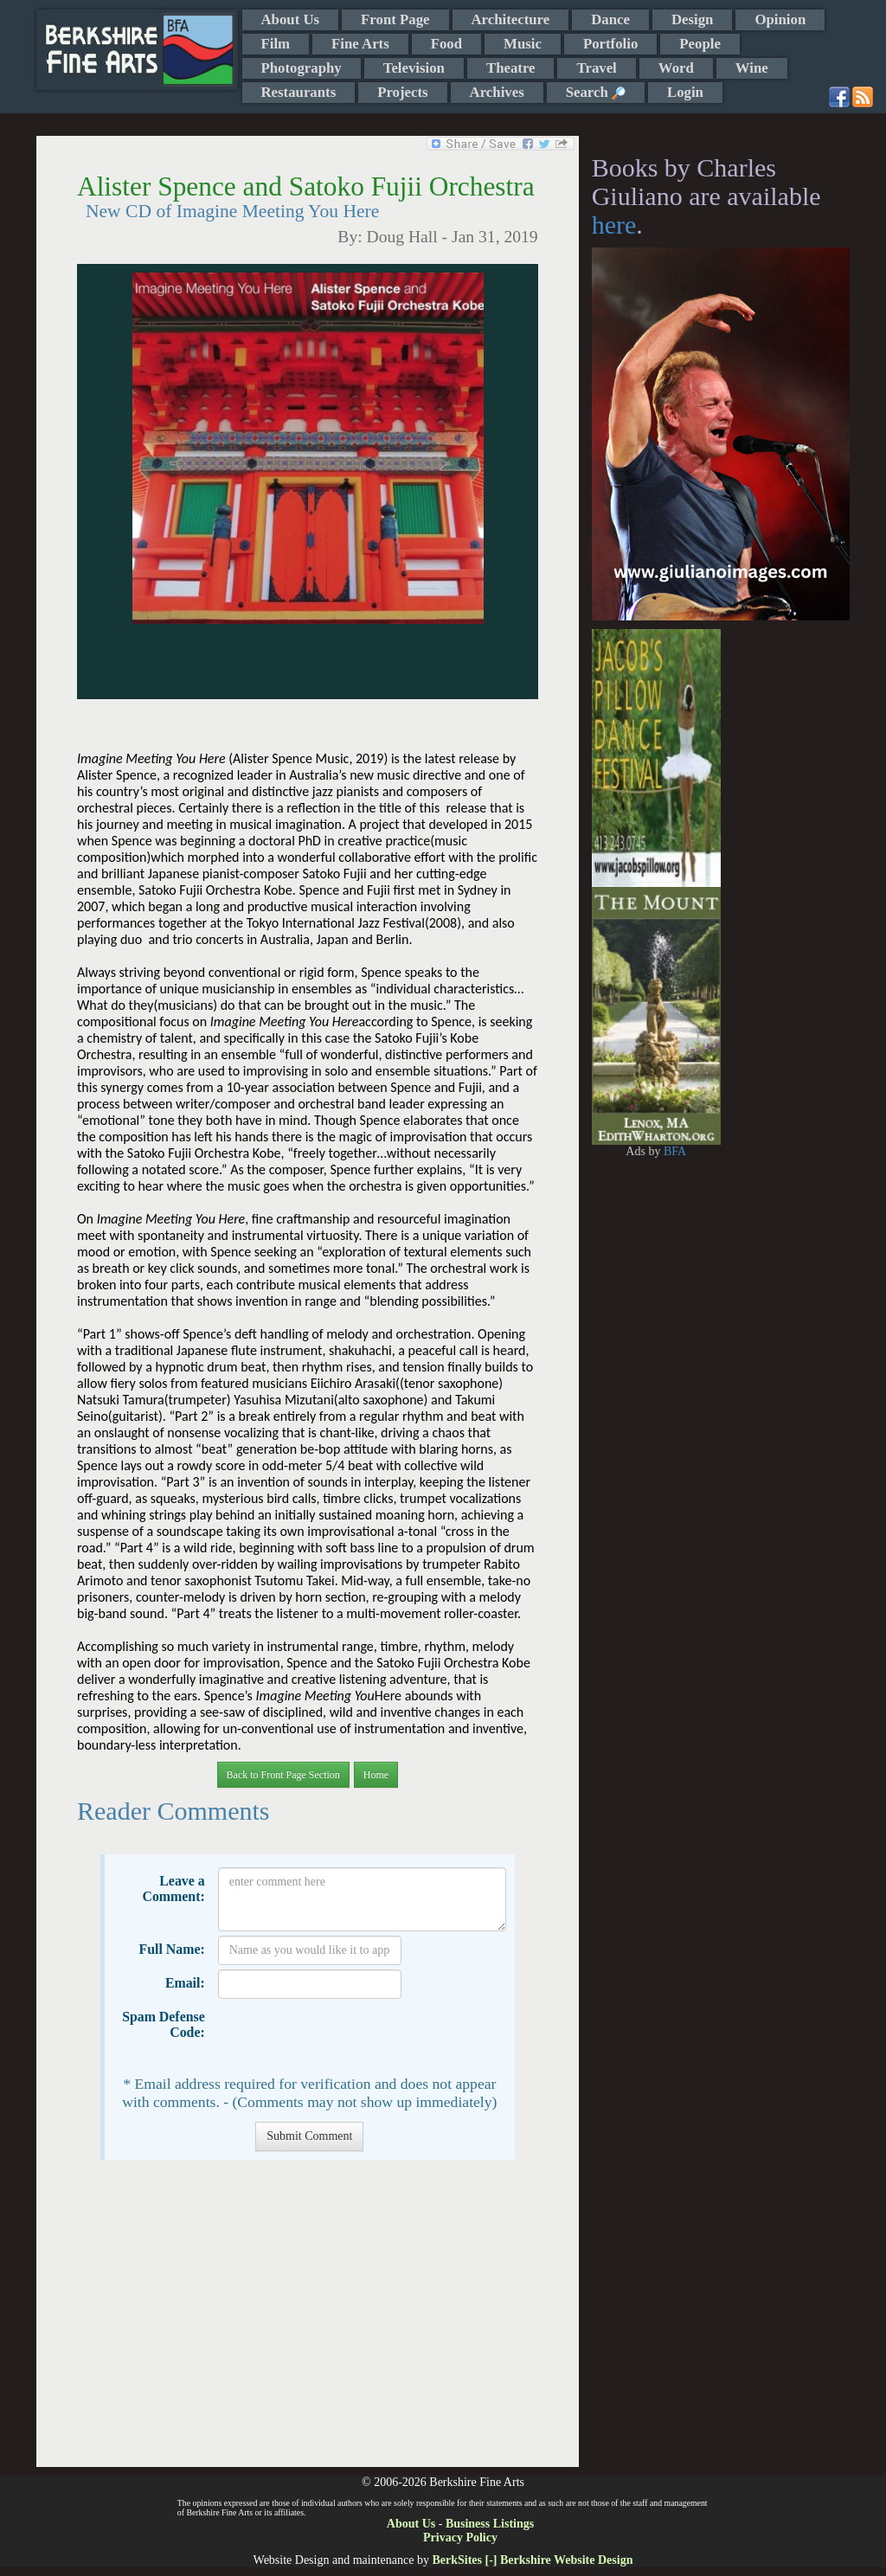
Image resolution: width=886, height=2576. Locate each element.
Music (523, 43)
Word (676, 68)
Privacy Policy (460, 2537)
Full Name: (172, 1949)
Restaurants (299, 92)
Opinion (780, 19)
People (700, 43)
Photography (301, 68)
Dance (610, 19)
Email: (185, 1982)
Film (276, 43)
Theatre (511, 68)
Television (414, 68)
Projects (402, 92)
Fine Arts (360, 43)
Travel (596, 68)
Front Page (395, 19)
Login (685, 92)
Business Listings (490, 2523)
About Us (290, 19)
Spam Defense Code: (163, 2024)
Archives (497, 92)
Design (692, 19)
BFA (675, 1151)
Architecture (511, 19)
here (614, 224)
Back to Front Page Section (283, 1775)
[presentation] (349, 2037)
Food (446, 43)
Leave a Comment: (173, 1888)
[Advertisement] (307, 2322)
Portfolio (610, 43)
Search (596, 92)
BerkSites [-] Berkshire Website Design (532, 2560)
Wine (751, 68)
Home (375, 1775)
